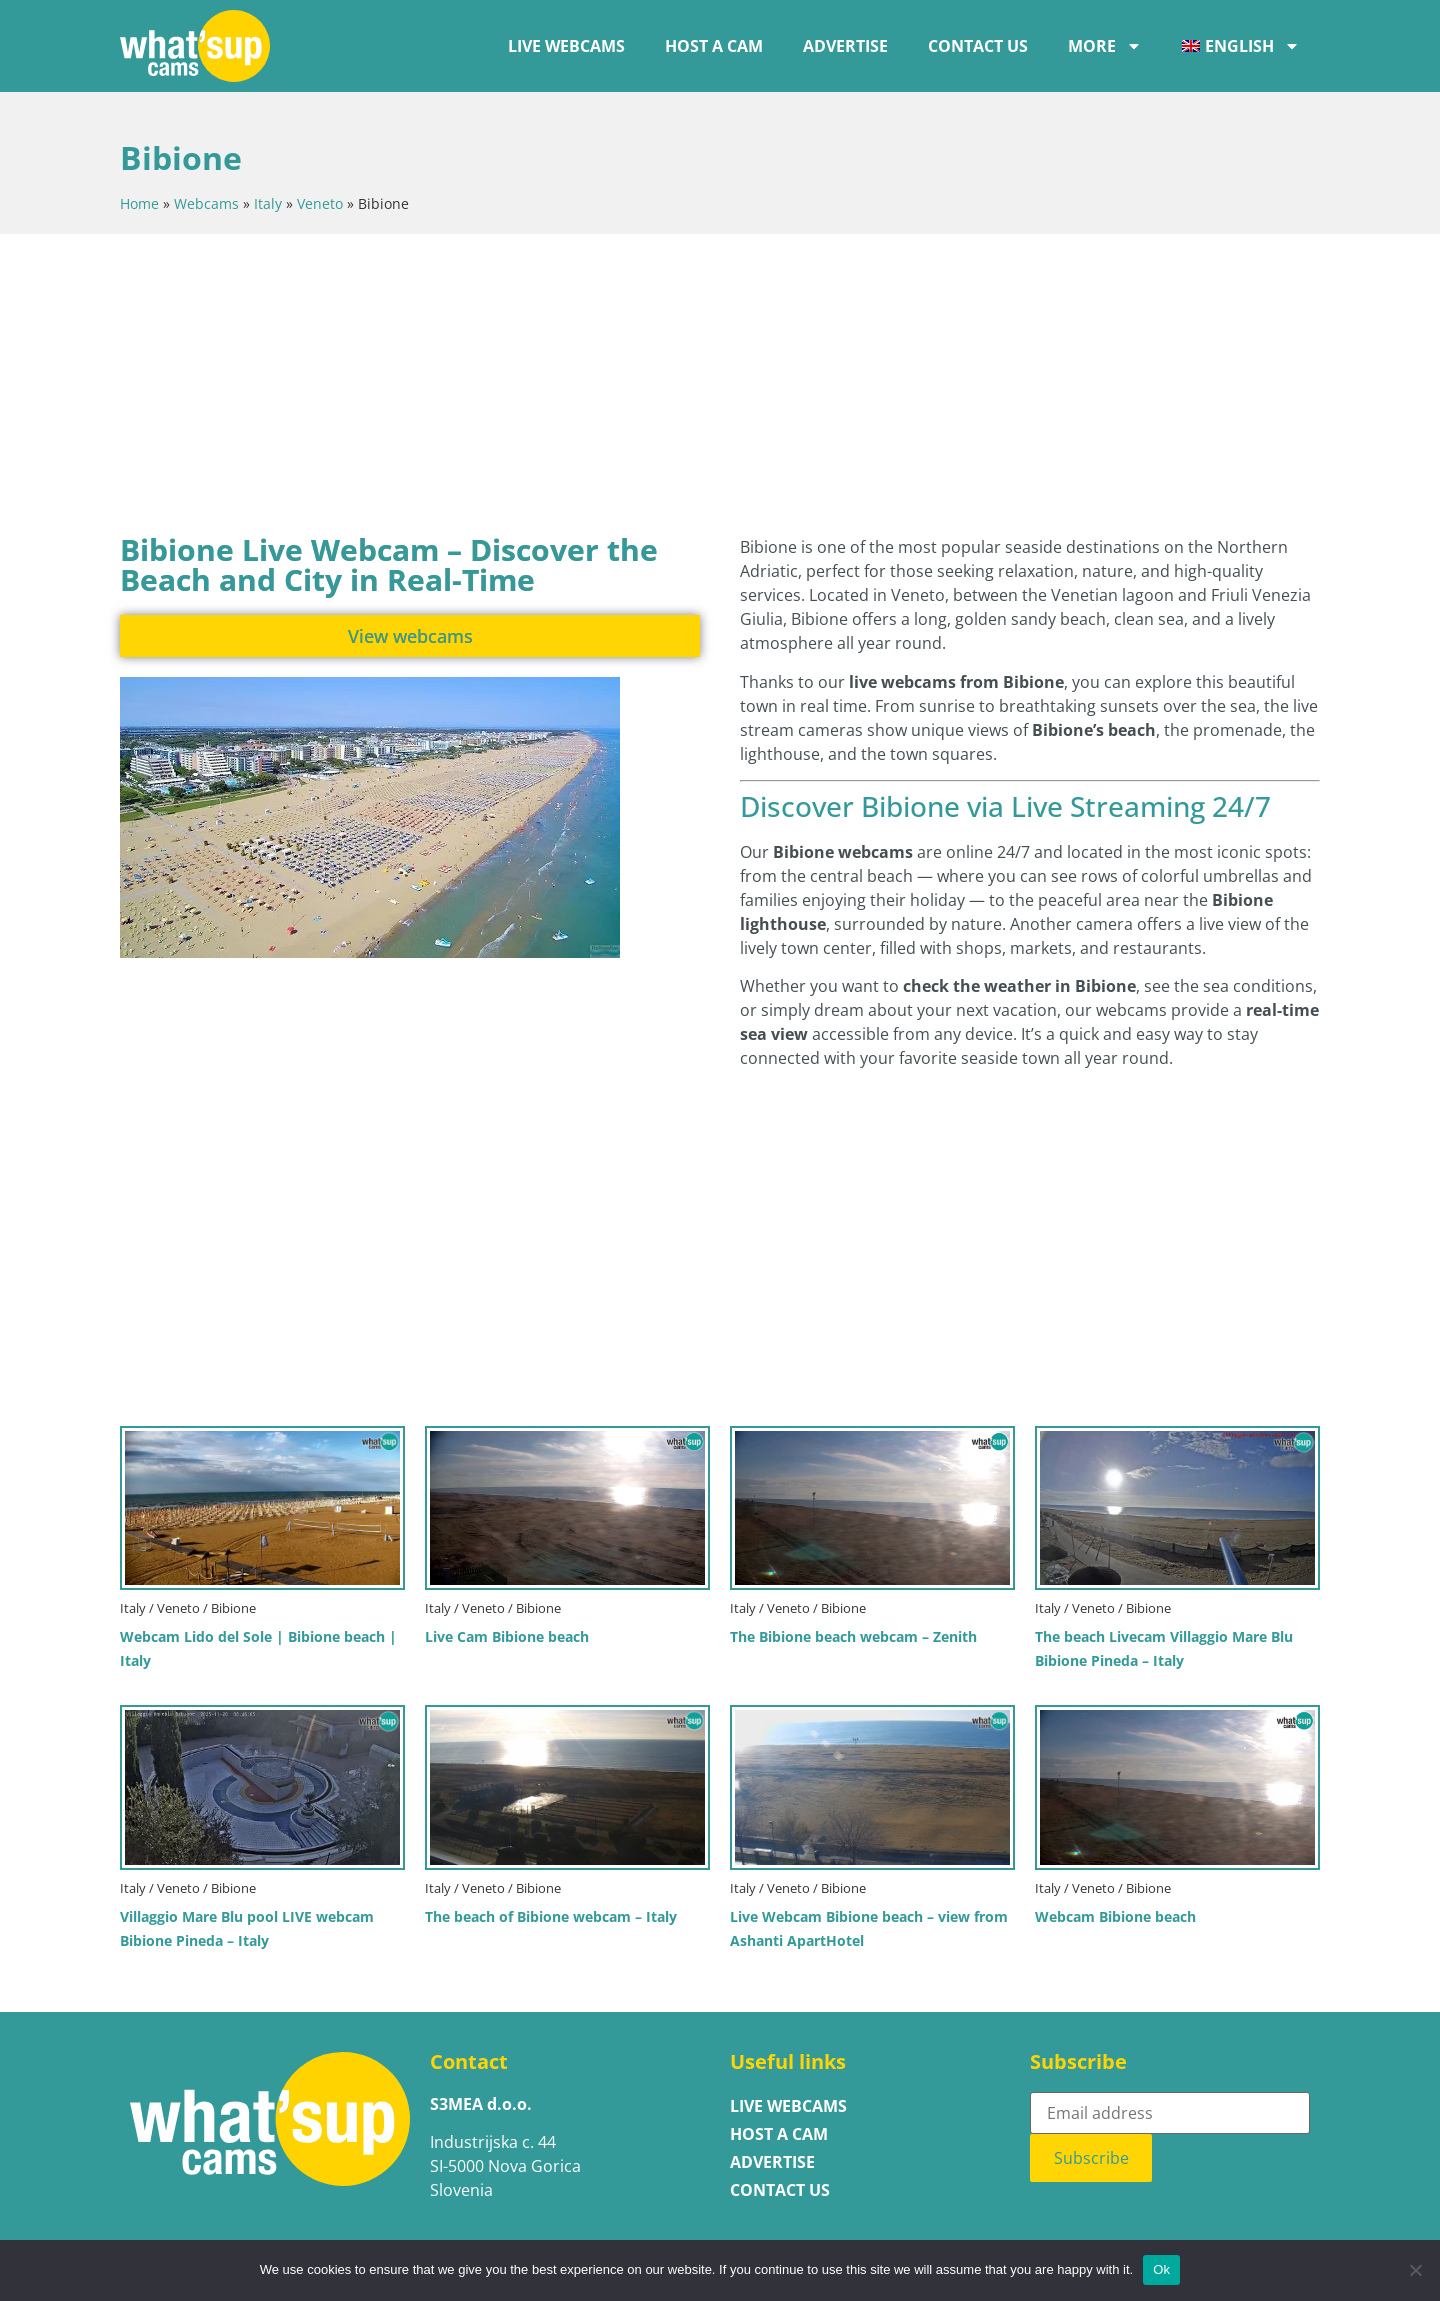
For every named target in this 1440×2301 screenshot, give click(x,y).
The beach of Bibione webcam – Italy (551, 1916)
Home (139, 203)
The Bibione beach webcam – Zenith (853, 1636)
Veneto (320, 203)
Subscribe (1091, 2158)
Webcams (206, 203)
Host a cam (714, 46)
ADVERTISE (845, 46)
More (1105, 46)
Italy (268, 203)
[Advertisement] (605, 379)
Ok (1161, 2269)
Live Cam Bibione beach (507, 1636)
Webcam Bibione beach (1115, 1916)
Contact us (978, 46)
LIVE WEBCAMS (566, 46)
